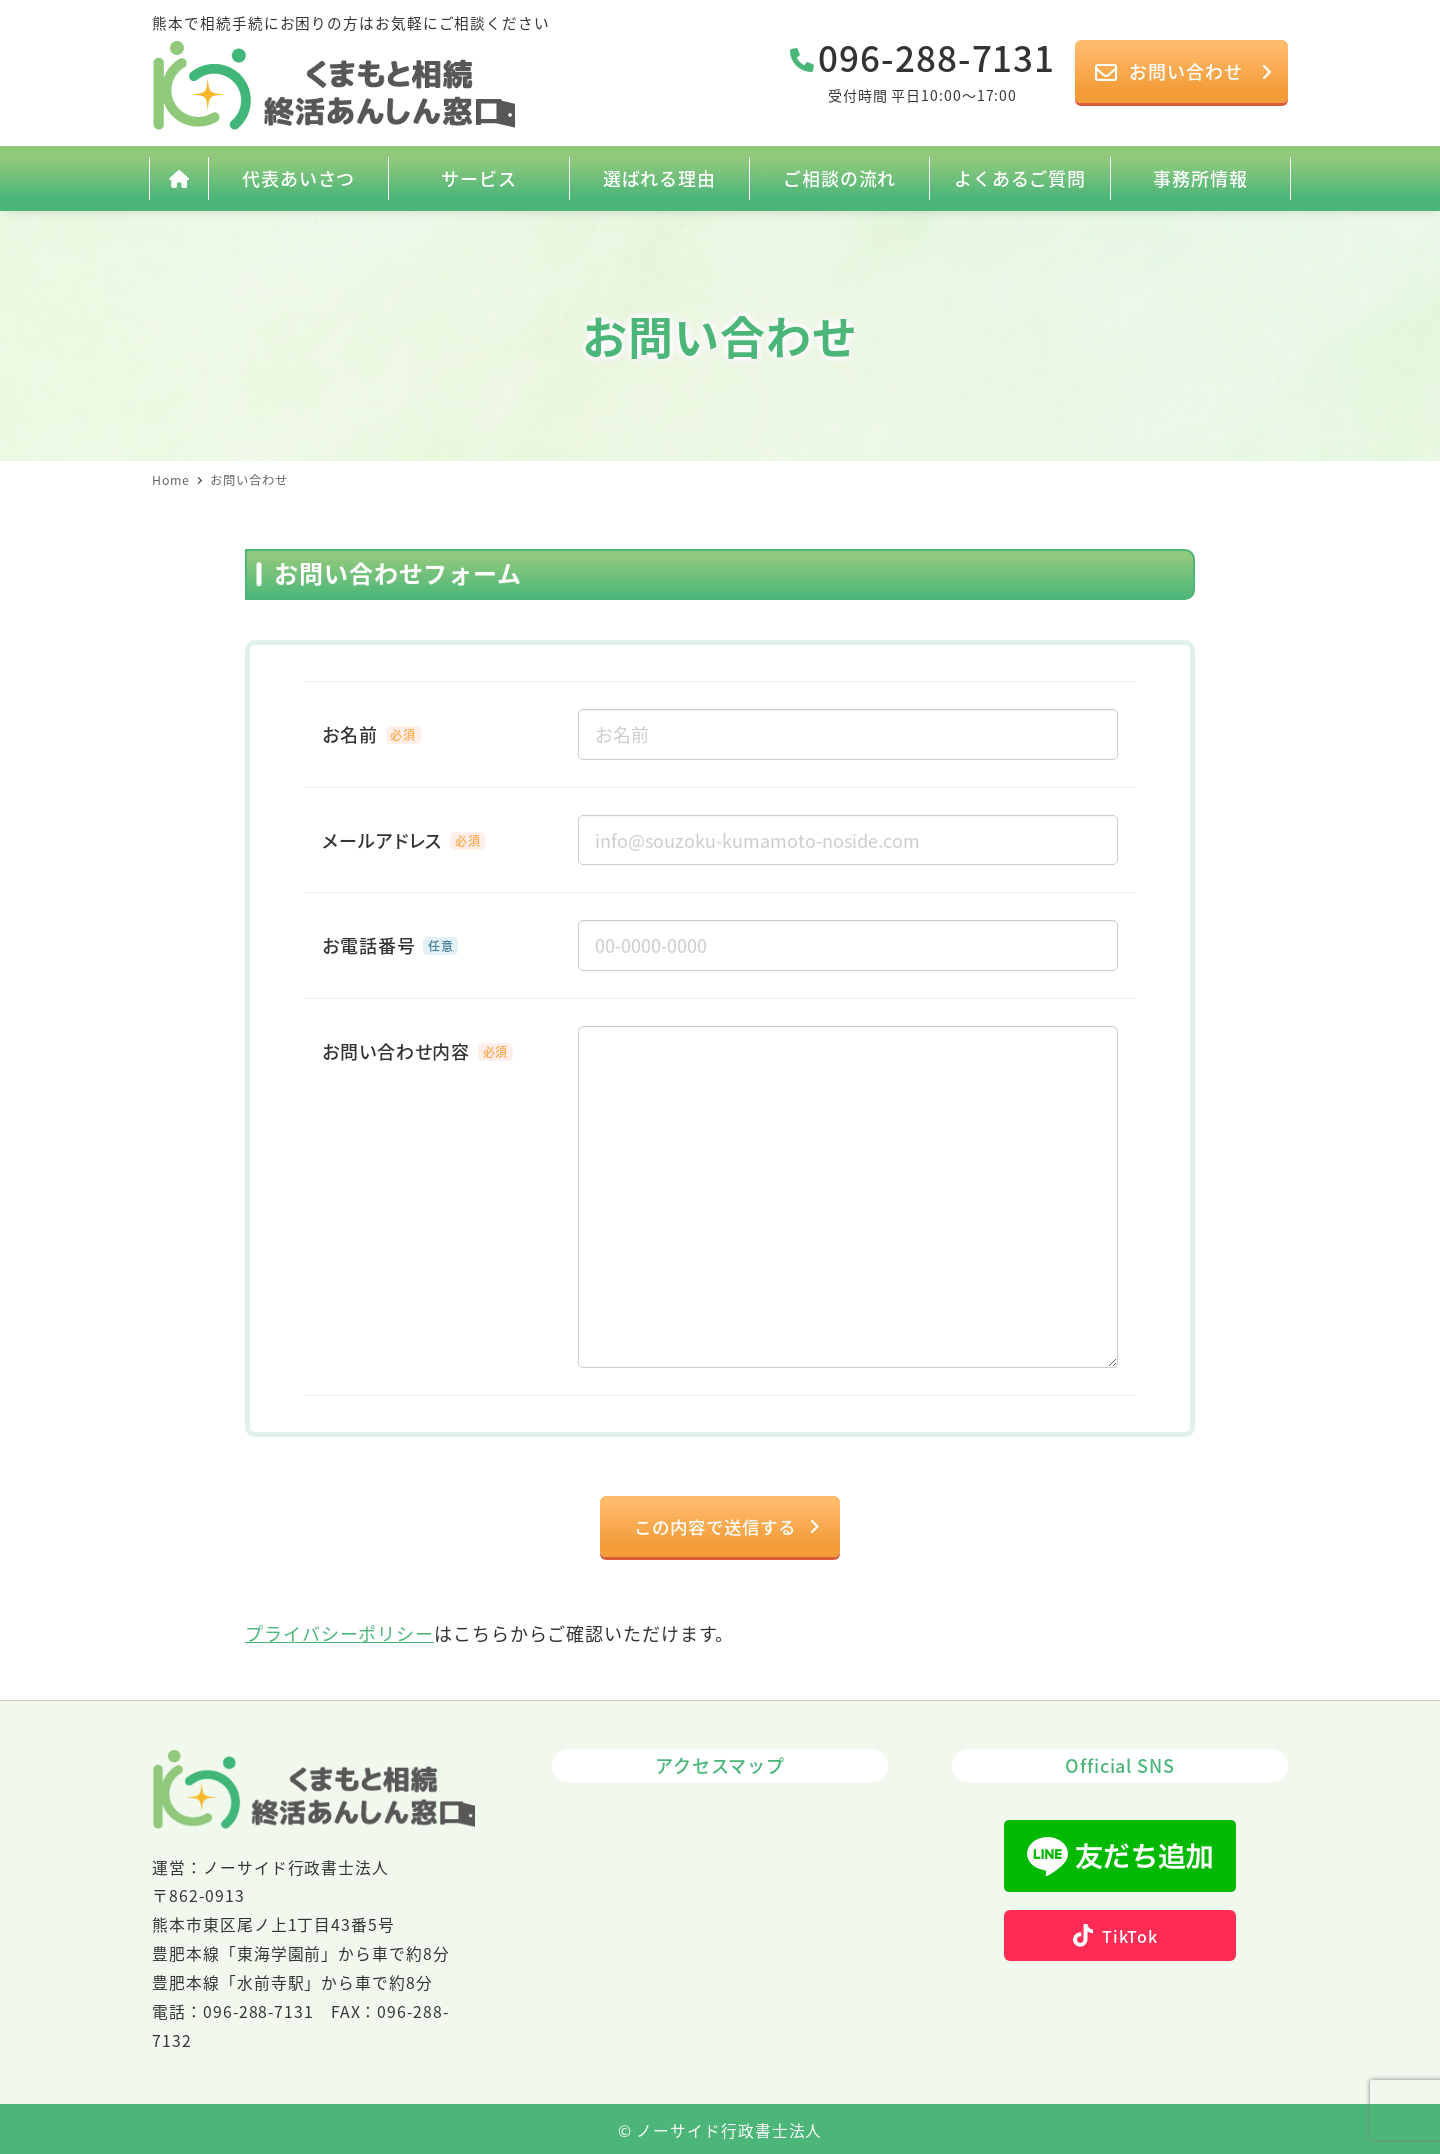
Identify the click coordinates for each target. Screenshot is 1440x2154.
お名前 (350, 734)
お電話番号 (369, 945)
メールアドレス (382, 840)
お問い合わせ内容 (396, 1051)
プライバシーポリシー (339, 1635)
